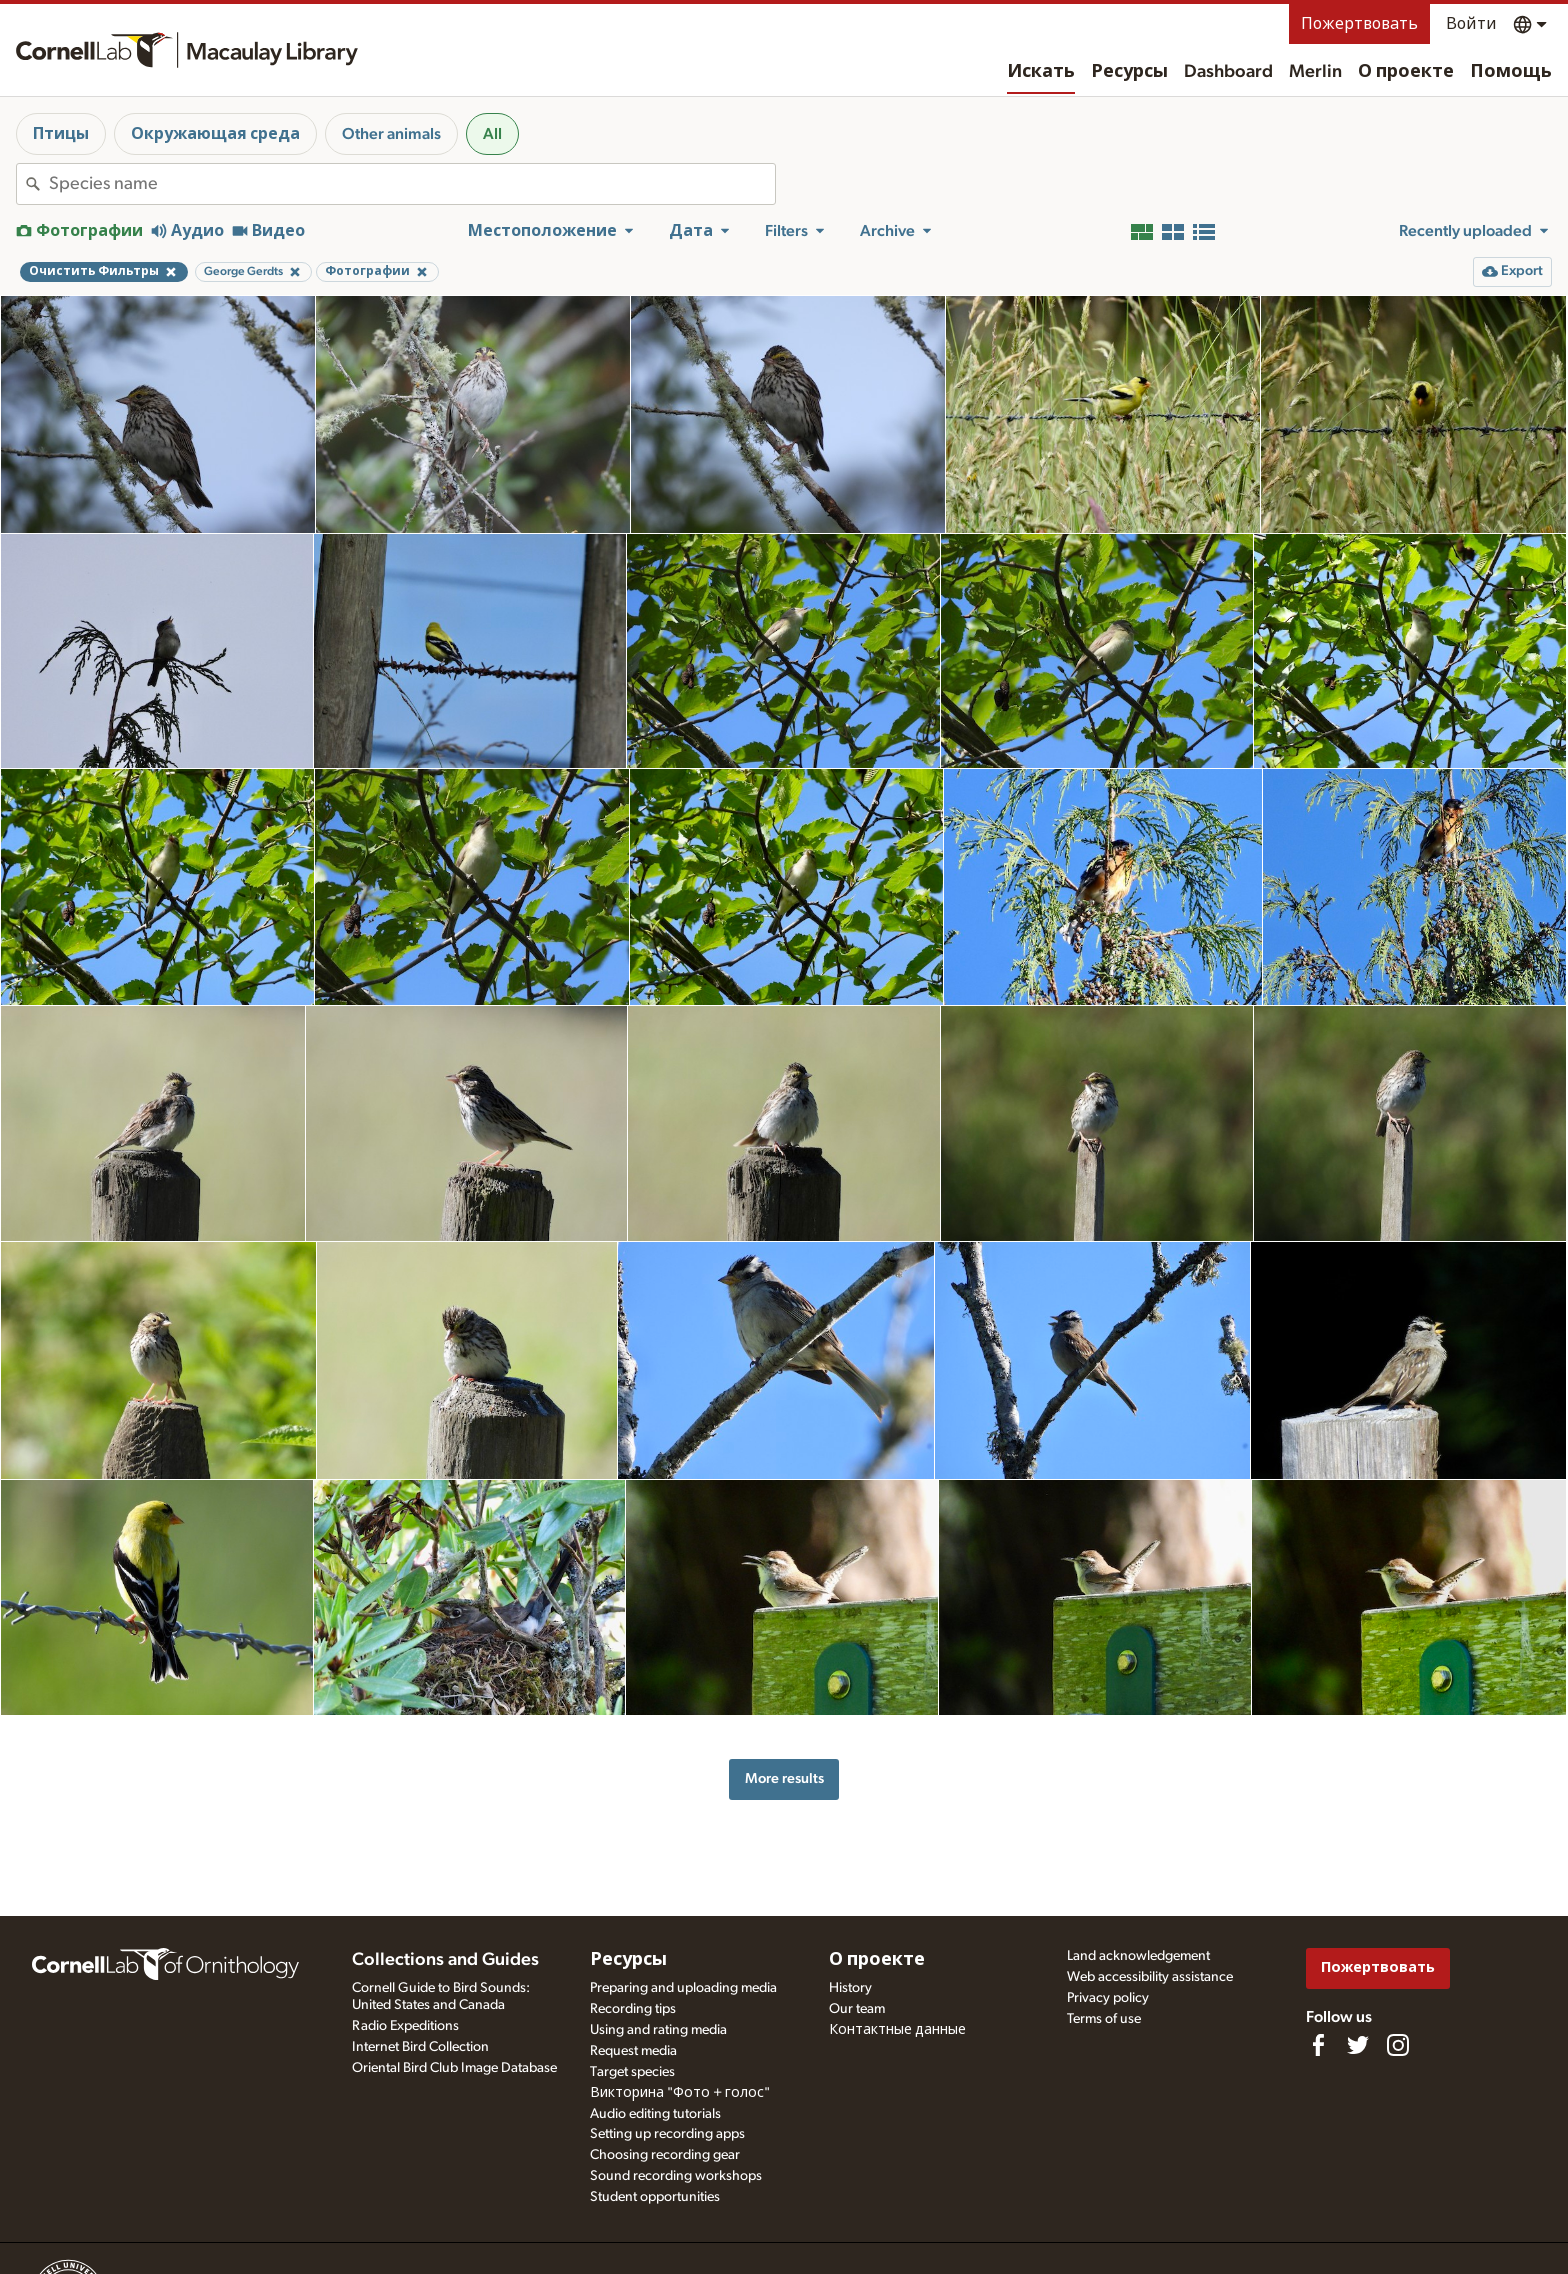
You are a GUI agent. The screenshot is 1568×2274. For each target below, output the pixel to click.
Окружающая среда (215, 134)
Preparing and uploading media (683, 1988)
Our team (857, 2009)
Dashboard (1228, 72)
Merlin (1315, 72)
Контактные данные (897, 2030)
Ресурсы (1129, 72)
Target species (632, 2072)
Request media (633, 2051)
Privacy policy (1108, 1998)
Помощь (1511, 72)
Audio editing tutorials (655, 2114)
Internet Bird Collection (420, 2047)
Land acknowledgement (1138, 1956)
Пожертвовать (1359, 24)
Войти (1471, 24)
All (492, 134)
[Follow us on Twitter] (1358, 2045)
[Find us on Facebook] (1318, 2045)
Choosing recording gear (665, 2155)
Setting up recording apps (667, 2134)
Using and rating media (658, 2030)
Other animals (391, 134)
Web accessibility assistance (1150, 1977)
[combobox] (412, 184)
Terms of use (1104, 2019)
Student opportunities (655, 2197)
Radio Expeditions (405, 2026)
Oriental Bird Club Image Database (454, 2068)
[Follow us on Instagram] (1398, 2045)
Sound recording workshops (676, 2176)
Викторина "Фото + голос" (680, 2093)
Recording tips (633, 2009)
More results (784, 1778)
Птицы (61, 134)
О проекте (1406, 72)
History (850, 1988)
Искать (1041, 72)
